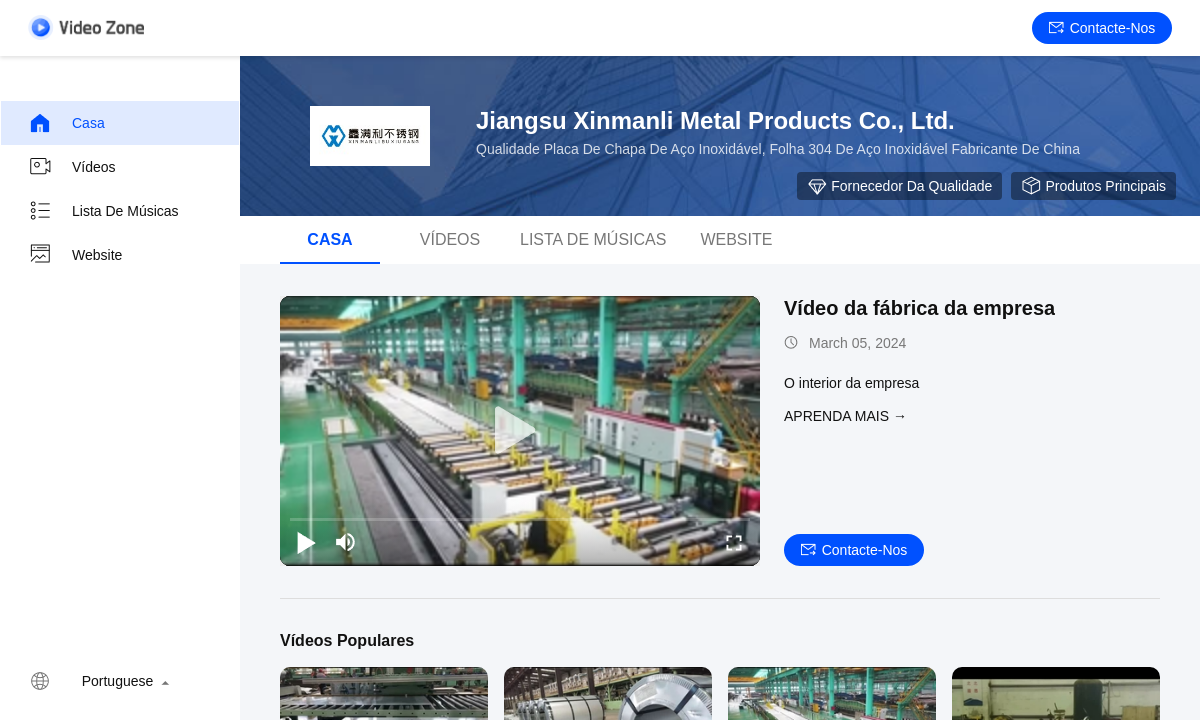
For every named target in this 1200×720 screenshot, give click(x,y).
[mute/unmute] (346, 542)
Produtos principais (1093, 186)
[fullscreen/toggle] (734, 542)
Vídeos (72, 167)
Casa (66, 123)
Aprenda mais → (845, 416)
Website (75, 255)
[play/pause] (306, 542)
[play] (520, 431)
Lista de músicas (103, 211)
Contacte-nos (1102, 28)
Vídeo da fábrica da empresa (919, 308)
